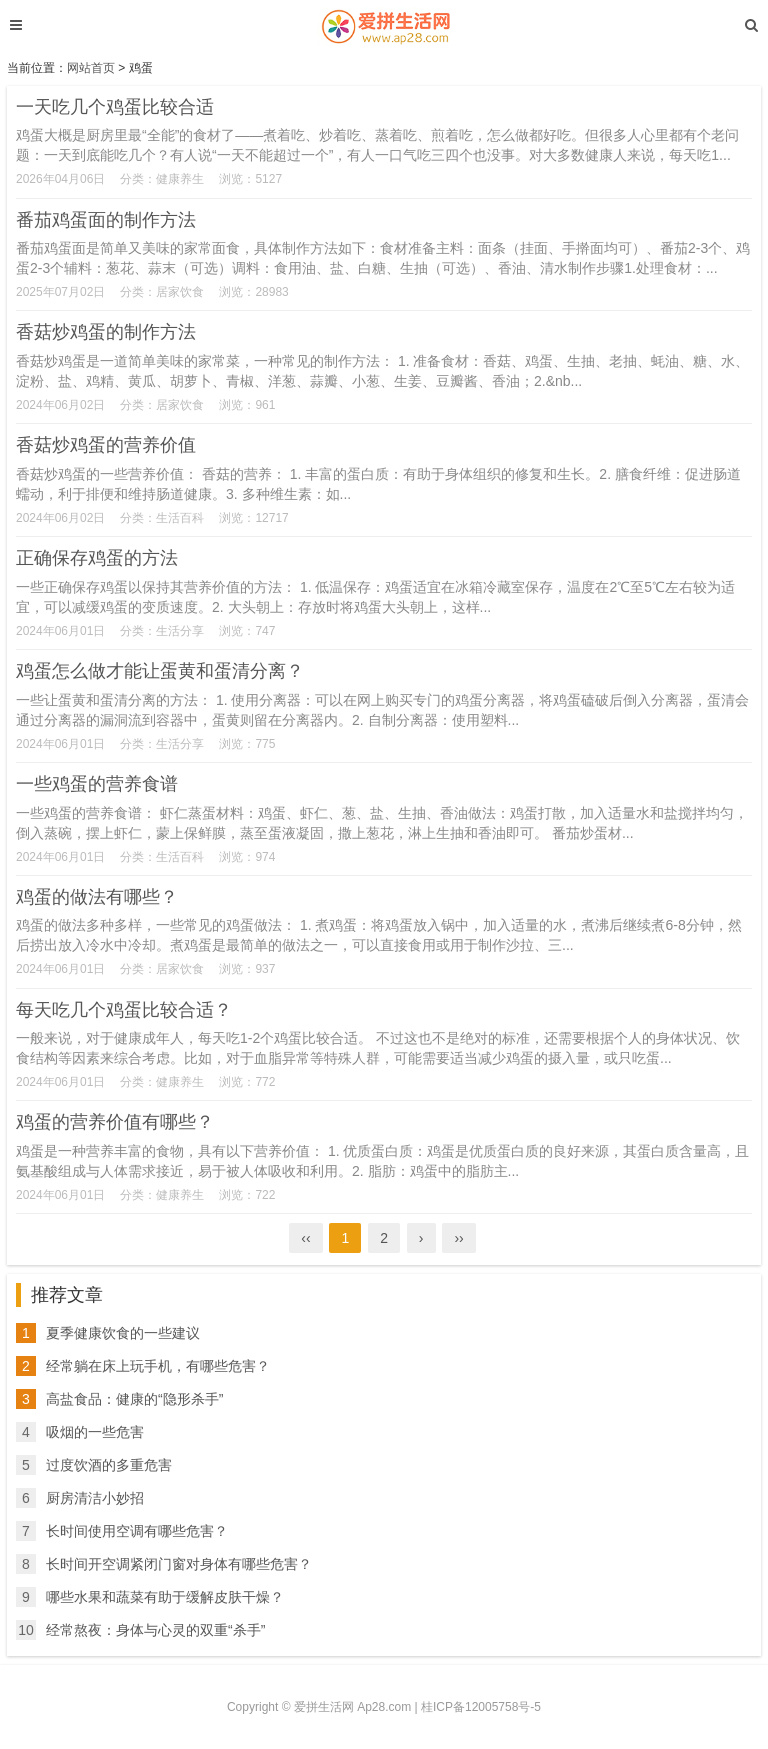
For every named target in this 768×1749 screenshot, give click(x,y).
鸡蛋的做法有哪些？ (97, 897)
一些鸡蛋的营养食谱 (97, 784)
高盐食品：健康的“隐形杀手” (134, 1399)
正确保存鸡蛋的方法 (97, 558)
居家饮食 (180, 292)
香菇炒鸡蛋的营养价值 (106, 445)
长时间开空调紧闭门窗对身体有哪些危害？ (179, 1564)
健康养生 (180, 179)
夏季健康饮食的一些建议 (123, 1333)
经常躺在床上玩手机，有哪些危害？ (158, 1366)
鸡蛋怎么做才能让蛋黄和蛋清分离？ (160, 671)
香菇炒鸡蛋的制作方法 (106, 332)
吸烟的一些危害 (95, 1432)
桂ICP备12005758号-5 (481, 1707)
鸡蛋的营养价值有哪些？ (115, 1122)
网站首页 (91, 68)
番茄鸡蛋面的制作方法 (106, 220)
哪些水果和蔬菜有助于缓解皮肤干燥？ (165, 1597)
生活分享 (180, 631)
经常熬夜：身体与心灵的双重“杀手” (155, 1630)
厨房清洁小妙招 (95, 1498)
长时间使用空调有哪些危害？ (137, 1531)
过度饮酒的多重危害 (109, 1465)
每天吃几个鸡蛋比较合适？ (124, 1010)
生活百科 (180, 518)
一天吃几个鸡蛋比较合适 (115, 107)
